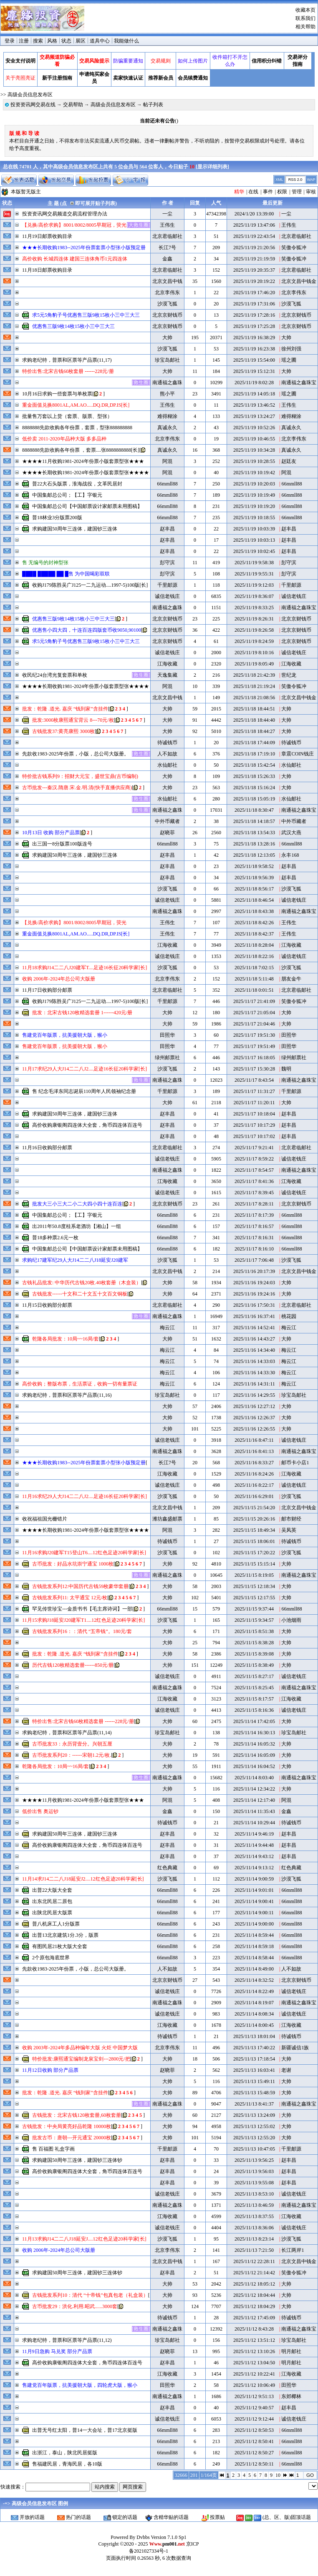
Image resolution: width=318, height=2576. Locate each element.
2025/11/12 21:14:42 (254, 2273)
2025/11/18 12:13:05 (254, 855)
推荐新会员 (160, 78)
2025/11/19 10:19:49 (254, 495)
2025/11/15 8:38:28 (254, 1643)
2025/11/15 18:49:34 (254, 1530)
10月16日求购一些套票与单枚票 (57, 394)
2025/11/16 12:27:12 (254, 1406)
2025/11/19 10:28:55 (254, 461)
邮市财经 (291, 1519)
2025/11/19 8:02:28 (254, 382)
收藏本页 (305, 10)
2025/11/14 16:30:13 (254, 1733)
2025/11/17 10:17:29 (254, 1125)
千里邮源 (167, 585)
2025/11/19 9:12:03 (254, 585)
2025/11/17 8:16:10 (254, 1249)
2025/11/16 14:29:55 (254, 1395)
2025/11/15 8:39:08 (254, 1654)
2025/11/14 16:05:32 (254, 1744)
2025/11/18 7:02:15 (254, 967)
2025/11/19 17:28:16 (254, 315)
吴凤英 (288, 1530)
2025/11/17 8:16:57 (254, 1226)
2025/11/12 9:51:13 (254, 2396)
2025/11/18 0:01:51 (254, 990)
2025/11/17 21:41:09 (254, 1001)
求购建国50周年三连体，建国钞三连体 (74, 529)
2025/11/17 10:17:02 (254, 1136)
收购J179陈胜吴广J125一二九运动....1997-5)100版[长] (90, 585)
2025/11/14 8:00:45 (254, 2025)
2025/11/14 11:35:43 (254, 1811)
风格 (52, 41)
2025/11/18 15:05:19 (254, 799)
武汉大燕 (291, 832)
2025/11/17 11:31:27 (254, 1091)
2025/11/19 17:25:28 (254, 326)
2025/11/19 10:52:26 (254, 427)
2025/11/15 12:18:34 (254, 1586)
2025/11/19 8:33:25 (254, 607)
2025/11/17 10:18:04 (254, 1114)
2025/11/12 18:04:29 (254, 2306)
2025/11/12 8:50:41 (254, 2441)
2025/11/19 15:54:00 (254, 360)
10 (277, 2475)
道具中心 (100, 41)
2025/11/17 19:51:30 (254, 1035)
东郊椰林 (291, 2396)
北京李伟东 (167, 292)
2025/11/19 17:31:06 (254, 304)
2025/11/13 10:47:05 (254, 2149)
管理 (297, 192)
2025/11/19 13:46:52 (254, 405)
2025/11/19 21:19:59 (254, 259)
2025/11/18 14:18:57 (254, 821)
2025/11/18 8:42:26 (254, 922)
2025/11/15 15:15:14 (254, 1564)
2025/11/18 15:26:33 (254, 776)
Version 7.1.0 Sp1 (168, 2537)
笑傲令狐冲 (293, 247)
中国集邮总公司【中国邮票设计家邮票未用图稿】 (87, 506)
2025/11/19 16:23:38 (254, 349)
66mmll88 (167, 484)
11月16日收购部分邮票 (47, 1147)
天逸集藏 (167, 675)
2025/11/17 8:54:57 (254, 1170)
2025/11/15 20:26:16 (254, 1519)
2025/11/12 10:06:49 (254, 2385)
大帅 (167, 337)
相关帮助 (305, 27)
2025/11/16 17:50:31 (254, 1305)
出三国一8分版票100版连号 (62, 844)
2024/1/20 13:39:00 (254, 214)
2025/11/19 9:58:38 (254, 562)
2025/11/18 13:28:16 (254, 844)
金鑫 (167, 259)
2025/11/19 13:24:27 (254, 416)
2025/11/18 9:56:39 (254, 877)
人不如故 (167, 754)
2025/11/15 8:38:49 (254, 1665)
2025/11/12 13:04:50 (254, 2363)
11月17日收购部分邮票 (47, 990)
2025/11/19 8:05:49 (254, 664)
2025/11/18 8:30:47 (254, 810)
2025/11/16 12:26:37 (254, 1418)
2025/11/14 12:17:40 (254, 1800)
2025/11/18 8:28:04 (254, 945)
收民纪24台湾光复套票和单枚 (54, 675)
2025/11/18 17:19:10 (254, 754)
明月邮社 (291, 2351)
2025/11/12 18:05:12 (254, 2284)
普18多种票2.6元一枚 (55, 1237)
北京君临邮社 (167, 236)
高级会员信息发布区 (113, 105)
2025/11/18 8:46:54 (254, 900)
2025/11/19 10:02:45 (254, 551)
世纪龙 (288, 675)
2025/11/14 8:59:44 (254, 1935)
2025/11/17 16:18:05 (254, 1057)
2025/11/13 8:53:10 (254, 2194)
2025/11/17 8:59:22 (254, 1159)
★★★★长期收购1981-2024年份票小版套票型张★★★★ (85, 472)
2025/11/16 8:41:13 (254, 1451)
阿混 (167, 461)
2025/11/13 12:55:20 (254, 2138)
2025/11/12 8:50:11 (254, 2464)
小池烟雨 (291, 1620)
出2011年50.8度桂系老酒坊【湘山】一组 (76, 1226)
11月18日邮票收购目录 (47, 270)
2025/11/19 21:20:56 (254, 247)
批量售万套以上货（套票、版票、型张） (67, 416)
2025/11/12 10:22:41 (254, 2374)
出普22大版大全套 (52, 1890)
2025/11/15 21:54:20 (254, 1508)
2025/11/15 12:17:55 (254, 1598)
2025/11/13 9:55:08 (254, 2183)
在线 (253, 192)
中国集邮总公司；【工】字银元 (67, 495)
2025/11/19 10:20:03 (254, 484)
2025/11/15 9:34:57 (254, 1620)
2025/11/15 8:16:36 (254, 1710)
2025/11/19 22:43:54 (254, 236)
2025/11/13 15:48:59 (254, 2093)
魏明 (286, 1069)
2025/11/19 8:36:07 (254, 596)
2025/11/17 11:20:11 (254, 1102)
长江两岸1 (292, 2250)
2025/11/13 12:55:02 (254, 2126)
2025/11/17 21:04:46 (254, 1024)
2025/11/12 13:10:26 (254, 2351)
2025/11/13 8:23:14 (254, 2239)
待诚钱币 (167, 742)
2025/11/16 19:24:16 (254, 1294)
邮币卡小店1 (295, 1463)
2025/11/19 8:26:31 (254, 619)
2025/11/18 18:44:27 (254, 731)
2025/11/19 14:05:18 (254, 394)
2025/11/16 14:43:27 (254, 1339)
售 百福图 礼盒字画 (53, 2149)
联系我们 (305, 18)
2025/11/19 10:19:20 (254, 506)
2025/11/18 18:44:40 (254, 720)
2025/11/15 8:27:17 (254, 1676)
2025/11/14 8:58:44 (254, 1958)
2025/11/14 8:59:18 (254, 1946)
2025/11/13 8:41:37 (254, 2104)
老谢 (286, 2070)
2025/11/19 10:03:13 (254, 540)
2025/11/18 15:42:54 (254, 765)
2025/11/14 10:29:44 (254, 1823)
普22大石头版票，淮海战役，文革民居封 (77, 484)
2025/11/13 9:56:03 (254, 2171)
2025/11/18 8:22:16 (254, 956)
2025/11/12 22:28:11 (254, 2261)
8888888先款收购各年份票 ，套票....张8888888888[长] (80, 450)
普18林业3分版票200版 (57, 517)
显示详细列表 (212, 167)
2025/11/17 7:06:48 (254, 1260)
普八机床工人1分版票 (56, 1924)
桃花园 (288, 1316)
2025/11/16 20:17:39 (254, 1271)
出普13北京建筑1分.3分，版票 (65, 1935)
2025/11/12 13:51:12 (254, 2340)
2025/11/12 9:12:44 (254, 2419)
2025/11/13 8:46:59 (254, 2205)
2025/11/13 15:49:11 (254, 2081)
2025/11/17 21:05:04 (254, 1012)
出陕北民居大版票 (52, 1913)
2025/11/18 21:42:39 (254, 675)
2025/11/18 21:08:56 (254, 697)
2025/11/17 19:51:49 (254, 1046)
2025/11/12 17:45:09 (254, 2318)
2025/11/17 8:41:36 (254, 1181)
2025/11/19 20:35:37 (254, 270)
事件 (268, 192)
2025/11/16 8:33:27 (254, 1463)
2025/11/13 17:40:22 (254, 2048)
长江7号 (167, 247)
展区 (81, 41)
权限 (282, 192)
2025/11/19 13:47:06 (254, 225)
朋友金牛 (291, 979)
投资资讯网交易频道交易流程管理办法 (64, 214)
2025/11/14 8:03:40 (254, 1778)
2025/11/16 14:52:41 (254, 1328)
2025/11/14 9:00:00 (254, 1924)
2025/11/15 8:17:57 (254, 1699)
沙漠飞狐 (167, 304)
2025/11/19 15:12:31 (254, 371)
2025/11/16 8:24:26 (254, 1474)
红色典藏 (167, 1868)
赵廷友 (288, 461)
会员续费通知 (193, 78)
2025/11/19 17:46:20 (254, 292)
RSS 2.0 (295, 180)
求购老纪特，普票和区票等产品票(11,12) (67, 2340)
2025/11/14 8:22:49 (254, 1991)
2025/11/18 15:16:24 (254, 787)
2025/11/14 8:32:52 (254, 1980)
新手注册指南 (57, 78)
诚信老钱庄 (167, 596)
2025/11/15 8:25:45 (254, 1688)
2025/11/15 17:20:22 (254, 1553)
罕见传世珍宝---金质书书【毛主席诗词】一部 (82, 1609)
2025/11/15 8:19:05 (254, 1575)
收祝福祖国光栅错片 (44, 1519)
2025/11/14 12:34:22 (254, 1789)
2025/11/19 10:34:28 (254, 450)
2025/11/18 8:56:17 (254, 889)
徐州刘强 (291, 349)
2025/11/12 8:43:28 (254, 2329)
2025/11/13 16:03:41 (254, 2070)
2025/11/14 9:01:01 (254, 1890)
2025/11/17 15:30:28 (254, 1069)
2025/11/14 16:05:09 (254, 1755)
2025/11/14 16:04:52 (254, 1766)
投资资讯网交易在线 (33, 105)
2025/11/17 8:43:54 (254, 1080)
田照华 (167, 1035)
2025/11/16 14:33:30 (254, 1373)
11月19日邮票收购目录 (47, 236)
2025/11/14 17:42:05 (254, 1721)
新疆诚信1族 (295, 2048)
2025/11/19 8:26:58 (254, 630)
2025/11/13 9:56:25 (254, 2160)
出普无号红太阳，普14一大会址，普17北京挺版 (84, 2430)
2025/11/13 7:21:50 (254, 2250)
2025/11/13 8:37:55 (254, 2216)
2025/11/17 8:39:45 (254, 1192)
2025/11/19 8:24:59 (254, 641)
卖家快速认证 (128, 78)
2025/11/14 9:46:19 (254, 1834)
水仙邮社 (167, 765)
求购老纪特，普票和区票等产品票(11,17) (67, 360)
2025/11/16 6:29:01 (254, 1496)
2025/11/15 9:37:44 (254, 1609)
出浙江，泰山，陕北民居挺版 (64, 2453)
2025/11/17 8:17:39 (254, 1215)
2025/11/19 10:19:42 (254, 472)
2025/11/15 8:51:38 (254, 1631)
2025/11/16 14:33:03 (254, 1361)
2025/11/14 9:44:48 (254, 1845)
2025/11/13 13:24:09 (254, 2115)
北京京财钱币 (167, 315)
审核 (311, 192)
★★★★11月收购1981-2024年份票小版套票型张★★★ (83, 461)
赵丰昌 (167, 529)
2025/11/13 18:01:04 (254, 2036)
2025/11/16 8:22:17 (254, 1485)
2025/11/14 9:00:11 (254, 1913)
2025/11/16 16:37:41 (254, 1316)
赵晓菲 (167, 832)
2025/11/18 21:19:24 (254, 686)
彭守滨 (167, 562)
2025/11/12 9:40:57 (254, 2408)
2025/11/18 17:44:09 (254, 742)
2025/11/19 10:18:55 (254, 517)
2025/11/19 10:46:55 (254, 439)
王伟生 (167, 225)
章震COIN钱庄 (297, 754)
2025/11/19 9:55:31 (254, 574)
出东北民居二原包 (52, 1901)
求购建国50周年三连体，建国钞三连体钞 (77, 2160)
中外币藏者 (167, 821)
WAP (311, 180)
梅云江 (167, 1328)
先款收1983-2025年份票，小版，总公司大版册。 (75, 754)
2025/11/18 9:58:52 (254, 866)
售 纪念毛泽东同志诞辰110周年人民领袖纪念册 (84, 1091)
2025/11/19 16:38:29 (254, 337)
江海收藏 (167, 664)
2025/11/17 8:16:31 (254, 1237)
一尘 (167, 214)
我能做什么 (126, 41)
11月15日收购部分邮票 (47, 1305)
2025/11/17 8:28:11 (254, 1204)
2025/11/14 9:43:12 (254, 1856)
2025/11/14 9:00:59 (254, 1879)
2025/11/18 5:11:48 (254, 979)
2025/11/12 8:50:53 (254, 2430)
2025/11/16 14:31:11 (254, 1384)
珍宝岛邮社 (167, 360)
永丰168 (290, 855)
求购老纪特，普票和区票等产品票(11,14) (67, 1733)
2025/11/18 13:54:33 (254, 832)
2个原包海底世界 (51, 1958)
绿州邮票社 (167, 1057)
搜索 (38, 41)
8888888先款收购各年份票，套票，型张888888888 (77, 427)
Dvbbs (142, 2537)
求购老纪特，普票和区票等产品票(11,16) (67, 1395)
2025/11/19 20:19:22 (254, 281)
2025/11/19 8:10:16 (254, 652)
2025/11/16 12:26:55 (254, 1429)
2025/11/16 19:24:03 (254, 1282)
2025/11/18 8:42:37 (254, 934)
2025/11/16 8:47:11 (254, 1440)
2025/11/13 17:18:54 (254, 2059)
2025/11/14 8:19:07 (254, 2003)
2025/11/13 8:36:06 (254, 2228)
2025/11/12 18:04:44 (254, 2295)
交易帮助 (73, 105)
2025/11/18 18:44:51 (254, 709)
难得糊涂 (167, 416)
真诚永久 (167, 427)
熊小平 (167, 394)
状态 (66, 41)
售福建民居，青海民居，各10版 (67, 2464)
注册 (24, 41)
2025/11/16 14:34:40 (254, 1350)
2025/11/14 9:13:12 (254, 1868)
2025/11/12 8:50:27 (254, 2453)
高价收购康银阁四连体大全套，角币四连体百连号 (87, 1125)
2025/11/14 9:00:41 (254, 1901)
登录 (10, 41)
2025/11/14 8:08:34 (254, 2014)
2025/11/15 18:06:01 (254, 1541)
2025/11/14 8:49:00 (254, 1969)
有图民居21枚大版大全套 (59, 1946)
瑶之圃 (288, 360)
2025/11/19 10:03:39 (254, 529)
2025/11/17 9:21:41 (254, 1147)
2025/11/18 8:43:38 (254, 911)
